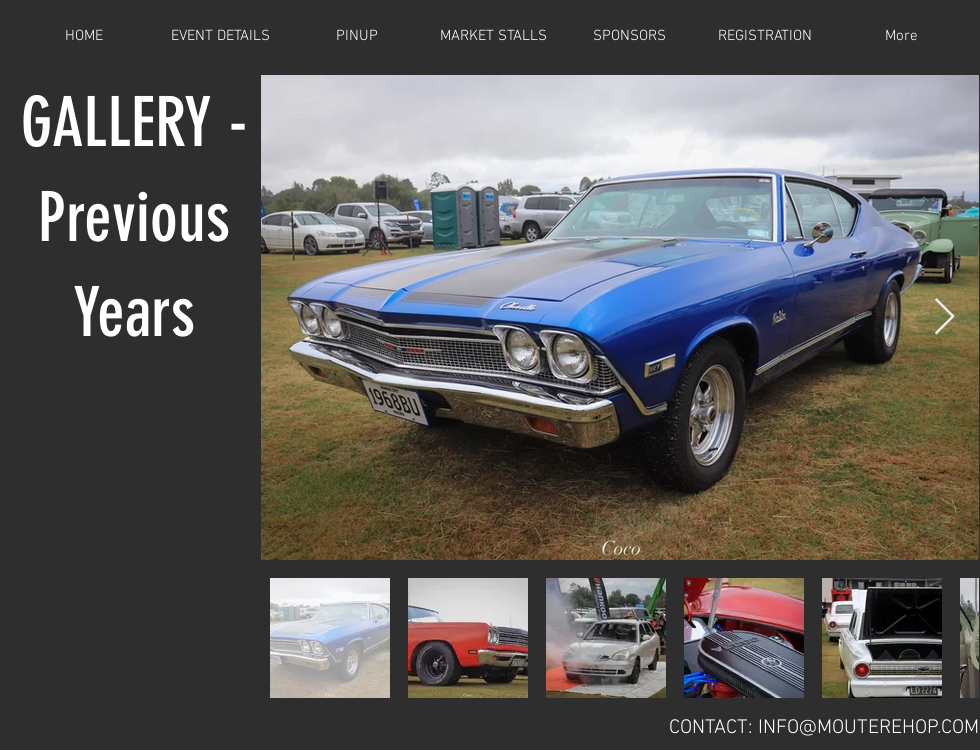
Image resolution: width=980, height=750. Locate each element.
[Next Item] (944, 317)
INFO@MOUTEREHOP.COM (868, 728)
